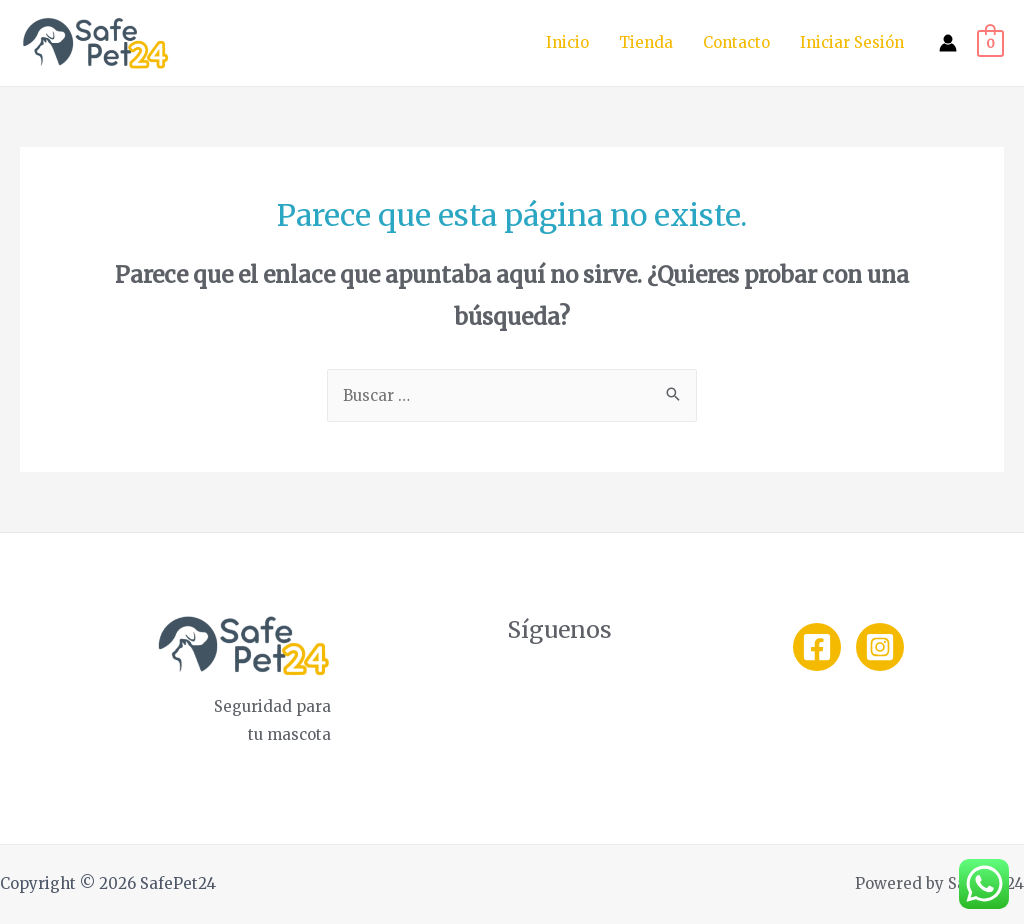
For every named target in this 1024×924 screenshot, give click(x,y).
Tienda (646, 42)
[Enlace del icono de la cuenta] (948, 43)
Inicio (567, 42)
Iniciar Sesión (852, 42)
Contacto (736, 42)
